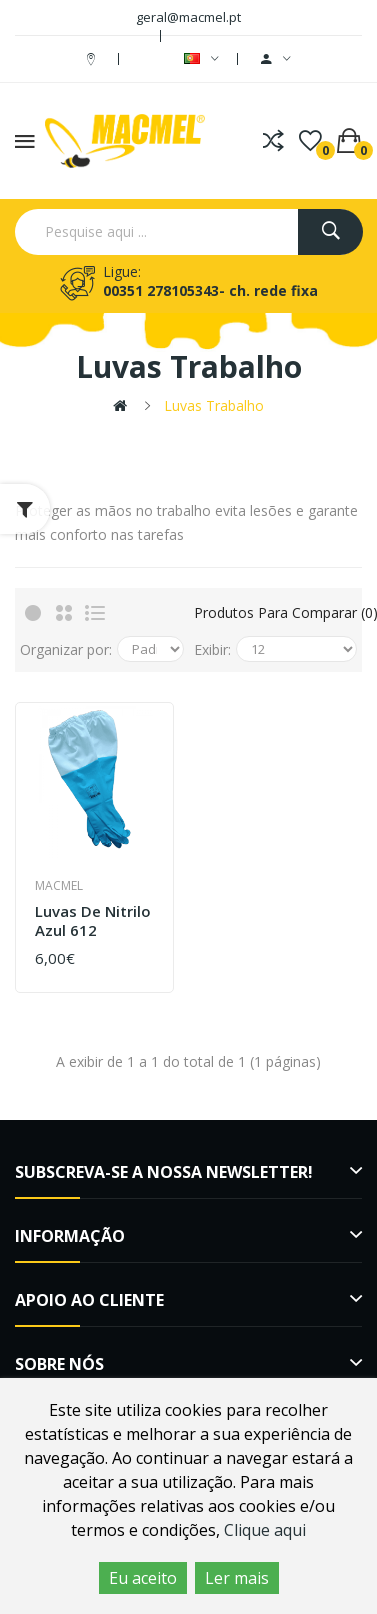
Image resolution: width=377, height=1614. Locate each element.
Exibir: (212, 649)
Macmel (59, 885)
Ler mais (237, 1578)
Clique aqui (265, 1530)
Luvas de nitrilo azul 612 (93, 921)
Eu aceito (143, 1578)
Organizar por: (66, 649)
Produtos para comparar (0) (276, 612)
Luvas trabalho (214, 405)
